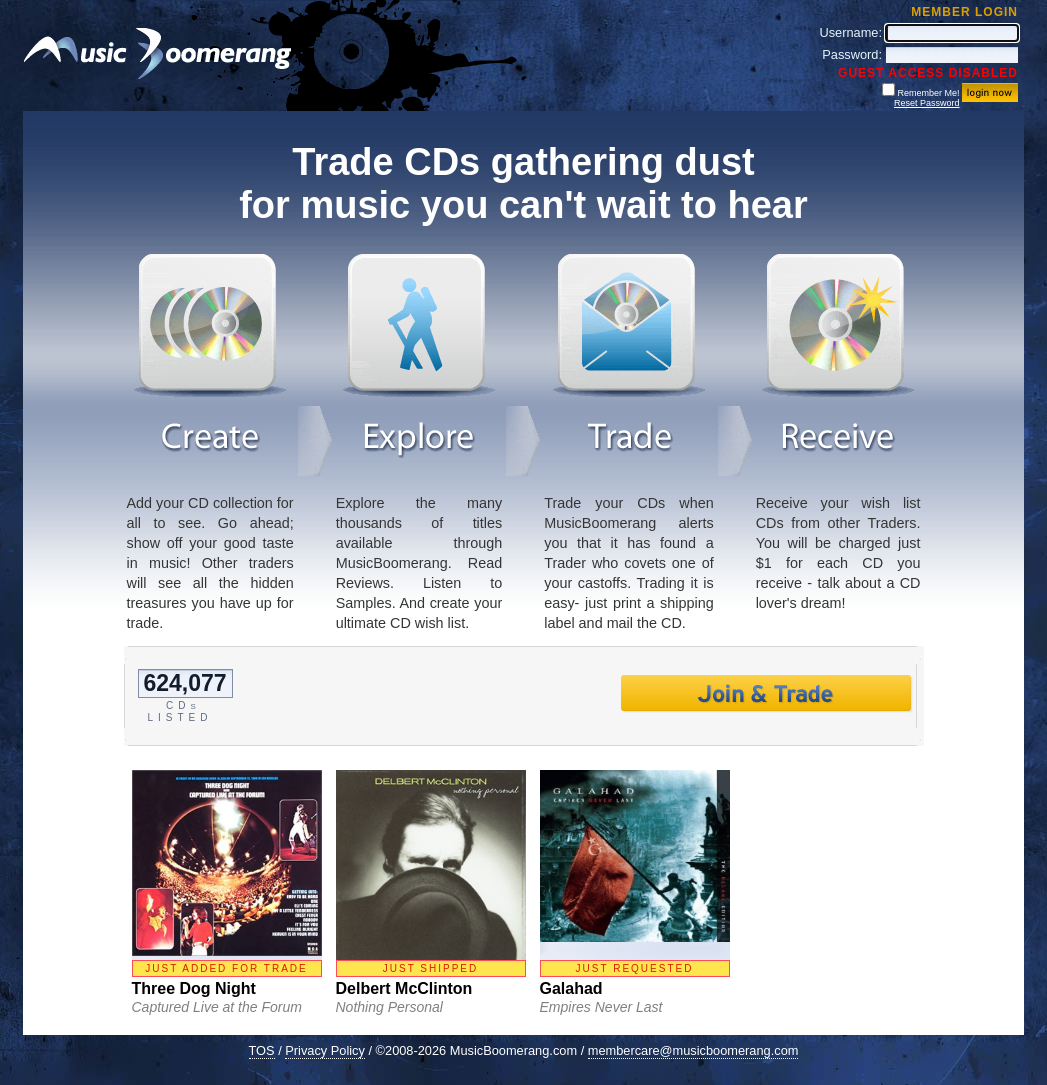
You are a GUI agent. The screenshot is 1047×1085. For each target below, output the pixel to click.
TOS (262, 1050)
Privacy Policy (325, 1050)
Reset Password (927, 103)
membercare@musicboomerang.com (693, 1050)
